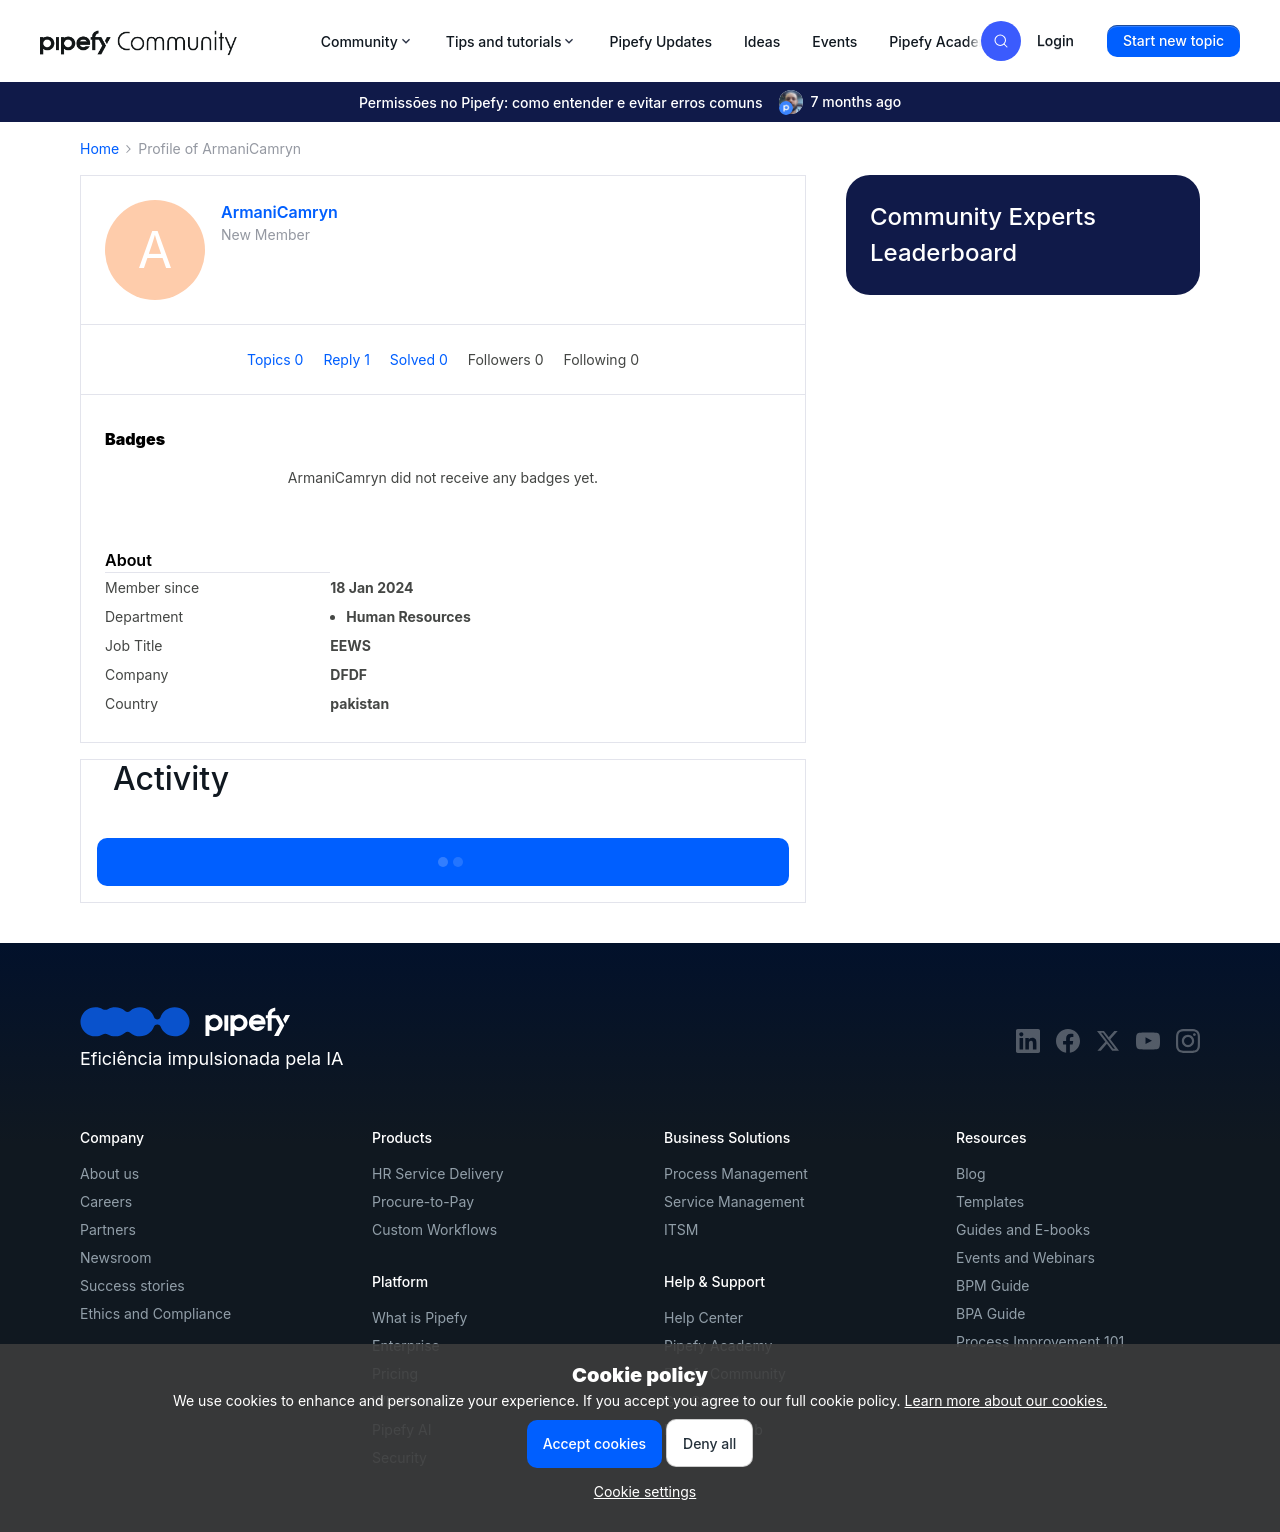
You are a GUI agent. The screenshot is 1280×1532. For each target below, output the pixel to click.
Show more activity (443, 856)
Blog (971, 1173)
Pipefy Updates (660, 41)
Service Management (734, 1201)
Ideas (762, 41)
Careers (106, 1201)
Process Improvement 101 (1040, 1341)
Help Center (703, 1317)
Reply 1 (348, 359)
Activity (171, 779)
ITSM (681, 1229)
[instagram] (1188, 1047)
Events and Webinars (1025, 1257)
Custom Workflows (434, 1229)
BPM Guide (993, 1285)
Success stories (132, 1285)
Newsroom (115, 1257)
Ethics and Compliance (155, 1313)
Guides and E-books (1023, 1229)
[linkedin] (1028, 1047)
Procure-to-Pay (423, 1201)
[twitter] (1108, 1047)
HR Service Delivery (438, 1173)
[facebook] (1068, 1047)
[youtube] (1148, 1047)
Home (99, 148)
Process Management (736, 1173)
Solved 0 (421, 359)
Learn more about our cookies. (1006, 1400)
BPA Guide (991, 1313)
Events (834, 41)
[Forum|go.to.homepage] (174, 41)
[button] (1173, 41)
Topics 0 (277, 359)
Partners (108, 1229)
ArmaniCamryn (279, 212)
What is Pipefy (419, 1317)
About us (109, 1173)
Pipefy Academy (944, 41)
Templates (990, 1201)
